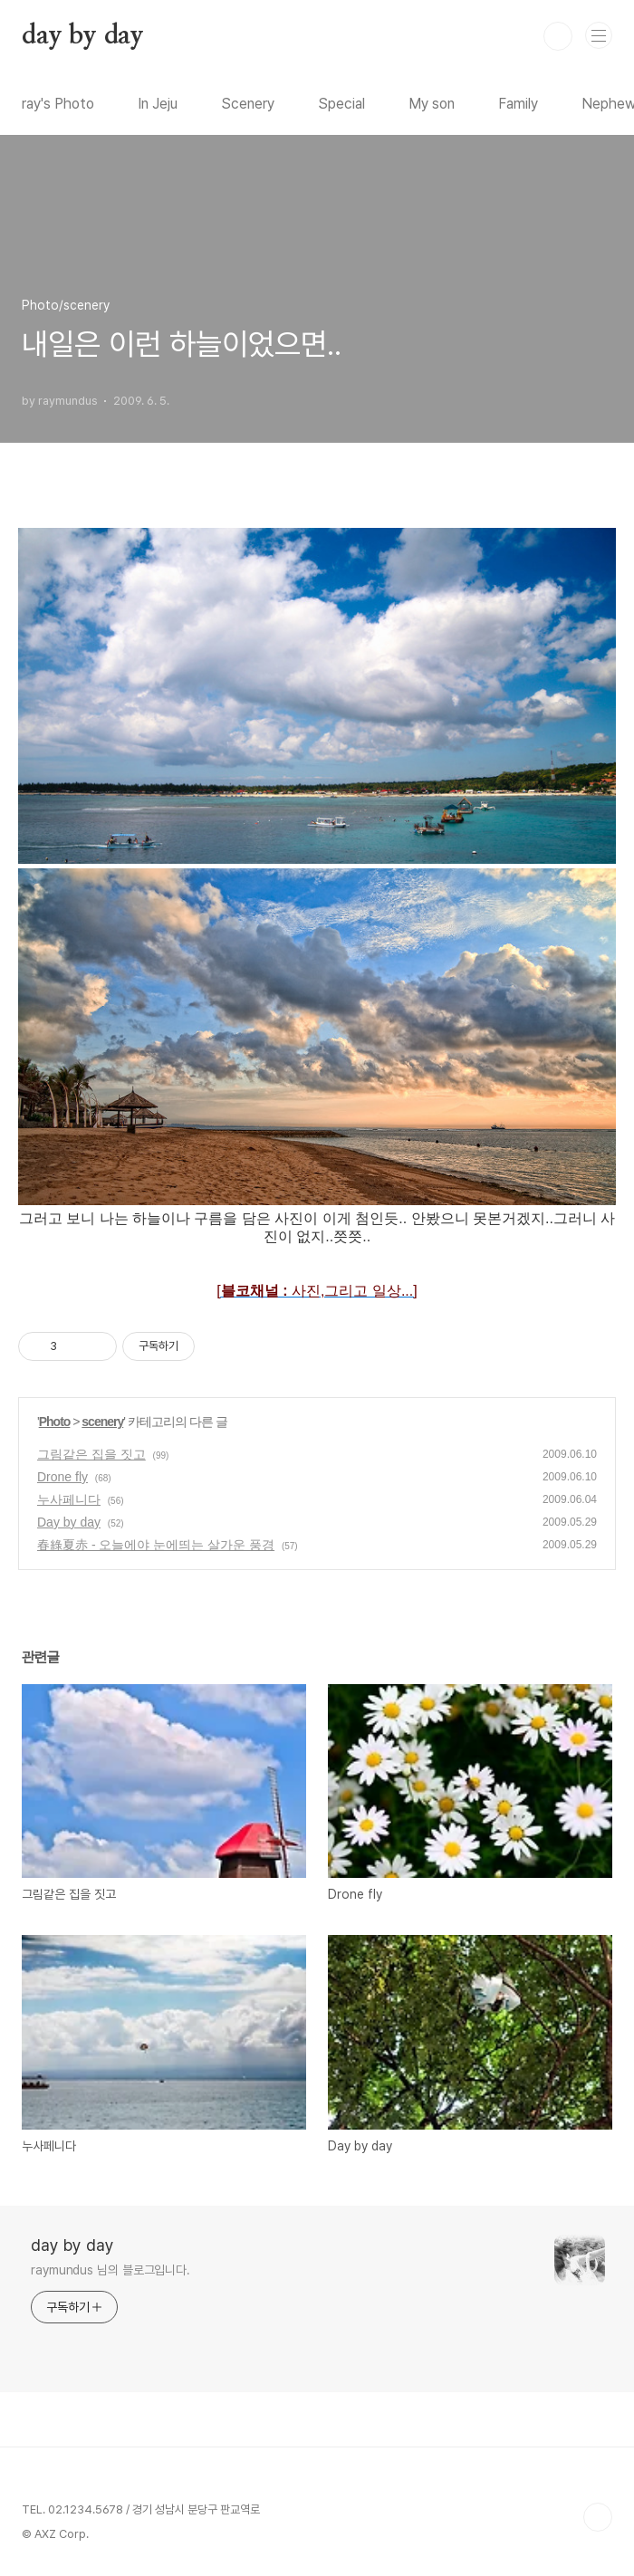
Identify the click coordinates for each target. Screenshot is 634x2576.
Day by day (69, 1522)
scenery (102, 1421)
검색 (558, 36)
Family (518, 103)
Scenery (247, 103)
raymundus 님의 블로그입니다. (110, 2270)
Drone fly (62, 1477)
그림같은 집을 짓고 (91, 1454)
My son (431, 103)
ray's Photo (58, 103)
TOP (597, 2517)
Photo (55, 1421)
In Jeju (158, 103)
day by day (83, 36)
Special (341, 103)
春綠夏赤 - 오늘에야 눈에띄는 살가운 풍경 (155, 1544)
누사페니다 (69, 1499)
